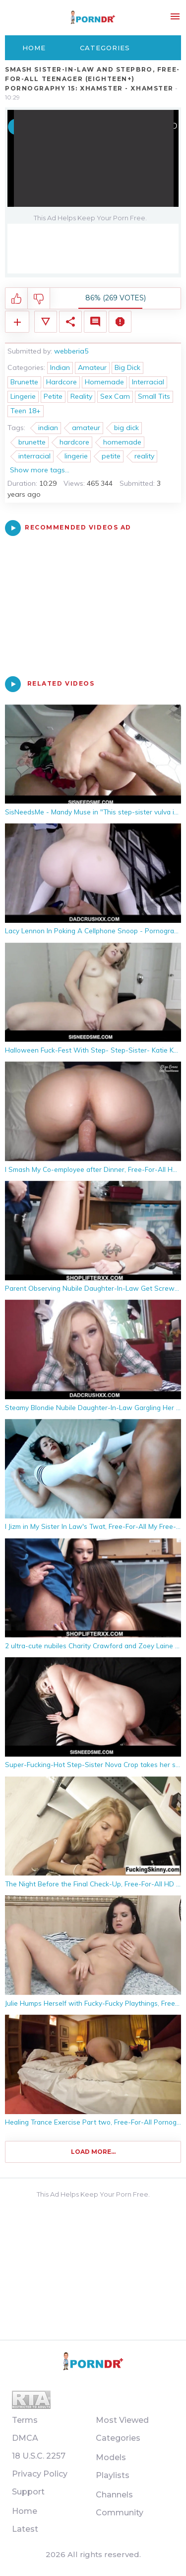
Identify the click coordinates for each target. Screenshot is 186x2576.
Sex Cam (115, 396)
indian (48, 427)
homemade (122, 442)
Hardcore (61, 381)
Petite (53, 396)
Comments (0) (95, 322)
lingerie (76, 455)
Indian (60, 367)
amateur (86, 427)
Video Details (45, 322)
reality (144, 455)
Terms (25, 2420)
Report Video (120, 322)
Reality (81, 396)
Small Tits (154, 396)
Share (70, 322)
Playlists (112, 2475)
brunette (32, 442)
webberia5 (71, 351)
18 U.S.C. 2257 (38, 2456)
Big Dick (127, 367)
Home (34, 48)
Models (111, 2457)
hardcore (74, 442)
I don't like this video (39, 299)
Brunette (24, 381)
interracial (34, 455)
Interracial (148, 381)
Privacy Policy (39, 2474)
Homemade (104, 381)
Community (119, 2512)
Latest (25, 2529)
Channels (114, 2494)
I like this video (16, 299)
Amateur (92, 367)
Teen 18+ (25, 410)
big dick (126, 427)
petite (111, 455)
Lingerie (23, 396)
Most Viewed (122, 2420)
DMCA (25, 2438)
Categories (105, 48)
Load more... (93, 2151)
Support (28, 2491)
